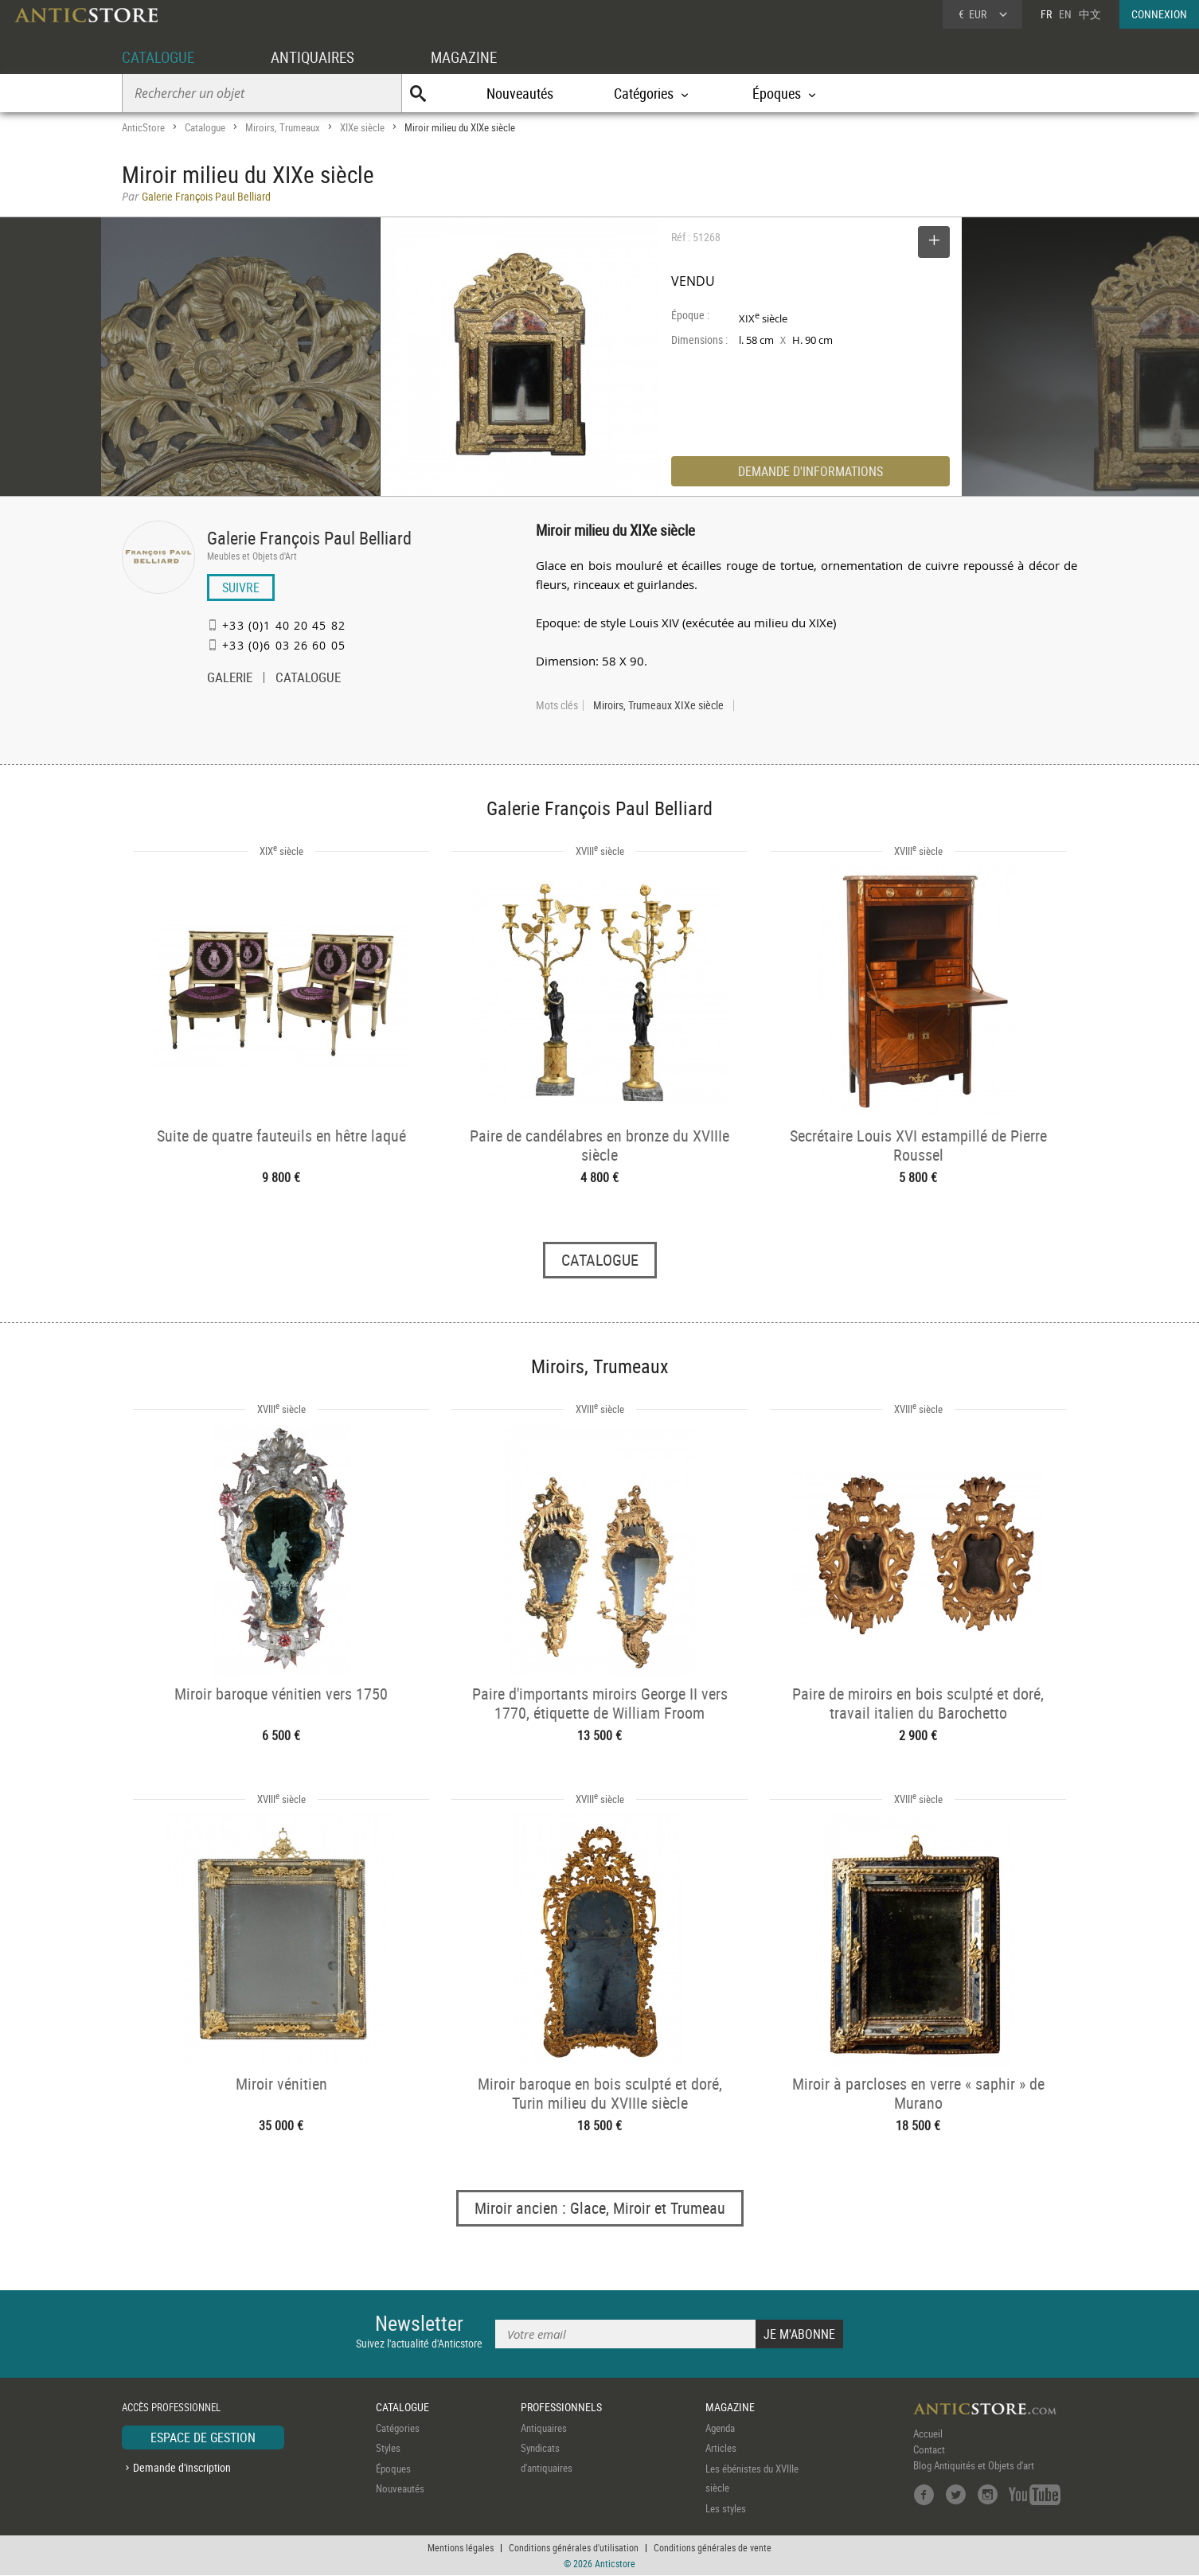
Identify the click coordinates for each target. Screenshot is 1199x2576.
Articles (720, 2448)
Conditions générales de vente (712, 2548)
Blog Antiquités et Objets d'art (973, 2465)
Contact (929, 2449)
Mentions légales (461, 2548)
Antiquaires (544, 2428)
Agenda (720, 2428)
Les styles (725, 2508)
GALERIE (229, 679)
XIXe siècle (362, 127)
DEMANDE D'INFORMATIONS (810, 471)
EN (1065, 13)
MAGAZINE (474, 57)
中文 (1090, 13)
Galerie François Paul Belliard (309, 537)
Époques (393, 2468)
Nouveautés (519, 93)
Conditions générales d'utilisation (574, 2548)
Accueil (928, 2433)
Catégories (398, 2428)
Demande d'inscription (182, 2468)
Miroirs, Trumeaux (282, 127)
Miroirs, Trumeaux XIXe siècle (658, 705)
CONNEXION (1159, 13)
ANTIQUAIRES (319, 57)
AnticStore (143, 127)
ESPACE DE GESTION (203, 2437)
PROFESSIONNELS (561, 2407)
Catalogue (205, 127)
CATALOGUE (160, 57)
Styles (388, 2448)
